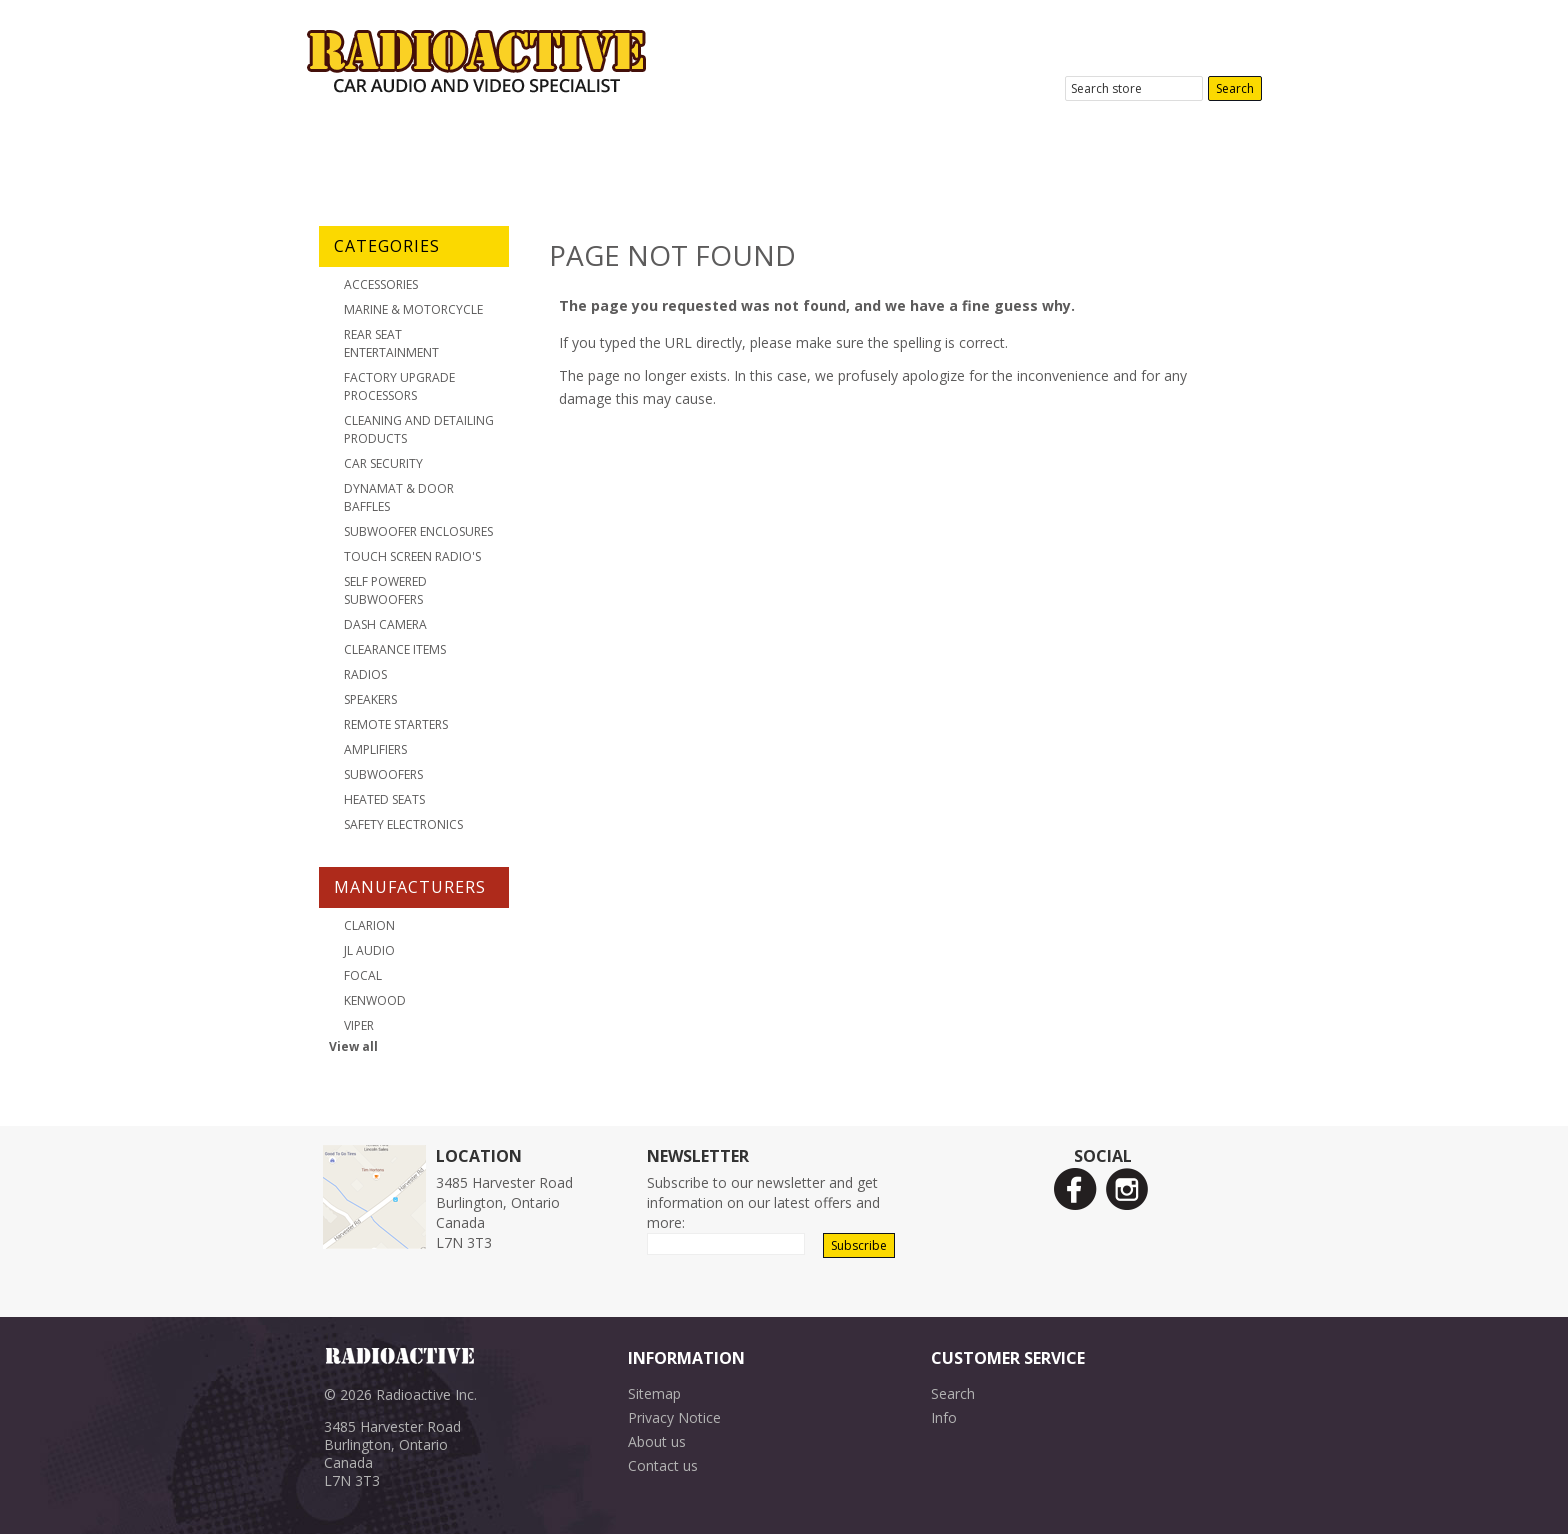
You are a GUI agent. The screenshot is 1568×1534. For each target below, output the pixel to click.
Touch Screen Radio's (412, 556)
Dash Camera (385, 624)
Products (599, 154)
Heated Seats (384, 799)
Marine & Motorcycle (413, 309)
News (982, 154)
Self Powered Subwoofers (385, 590)
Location (725, 154)
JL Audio (369, 950)
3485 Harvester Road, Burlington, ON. (1131, 54)
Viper (359, 1025)
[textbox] (1134, 88)
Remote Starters (396, 724)
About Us (475, 154)
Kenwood (375, 1000)
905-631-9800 (1205, 31)
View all (353, 1046)
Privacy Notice (674, 1417)
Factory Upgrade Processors (399, 386)
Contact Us (860, 154)
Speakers (370, 699)
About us (657, 1441)
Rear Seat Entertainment (391, 343)
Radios (365, 674)
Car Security (383, 463)
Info (944, 1417)
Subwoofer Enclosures (418, 531)
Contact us (663, 1465)
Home (364, 154)
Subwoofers (383, 774)
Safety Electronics (403, 824)
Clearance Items (395, 649)
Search (953, 1393)
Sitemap (654, 1393)
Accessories (381, 284)
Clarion (369, 925)
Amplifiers (375, 749)
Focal (363, 975)
